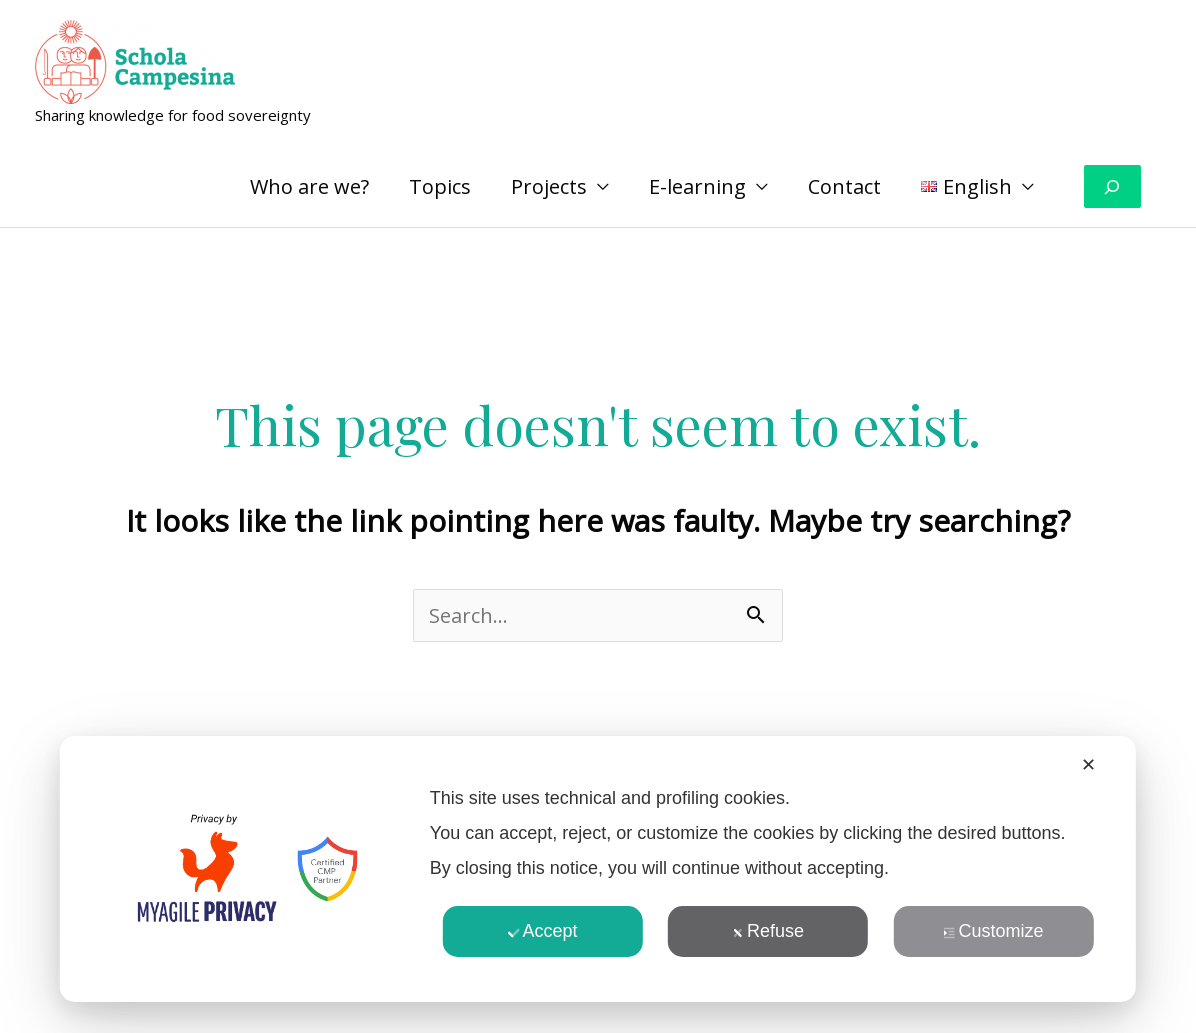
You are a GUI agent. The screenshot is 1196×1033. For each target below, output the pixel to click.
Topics (440, 186)
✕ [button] (1088, 765)
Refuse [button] (768, 931)
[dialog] (598, 869)
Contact (844, 186)
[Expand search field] (1112, 186)
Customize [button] (993, 931)
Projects (549, 186)
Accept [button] (543, 931)
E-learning (697, 186)
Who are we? (309, 186)
